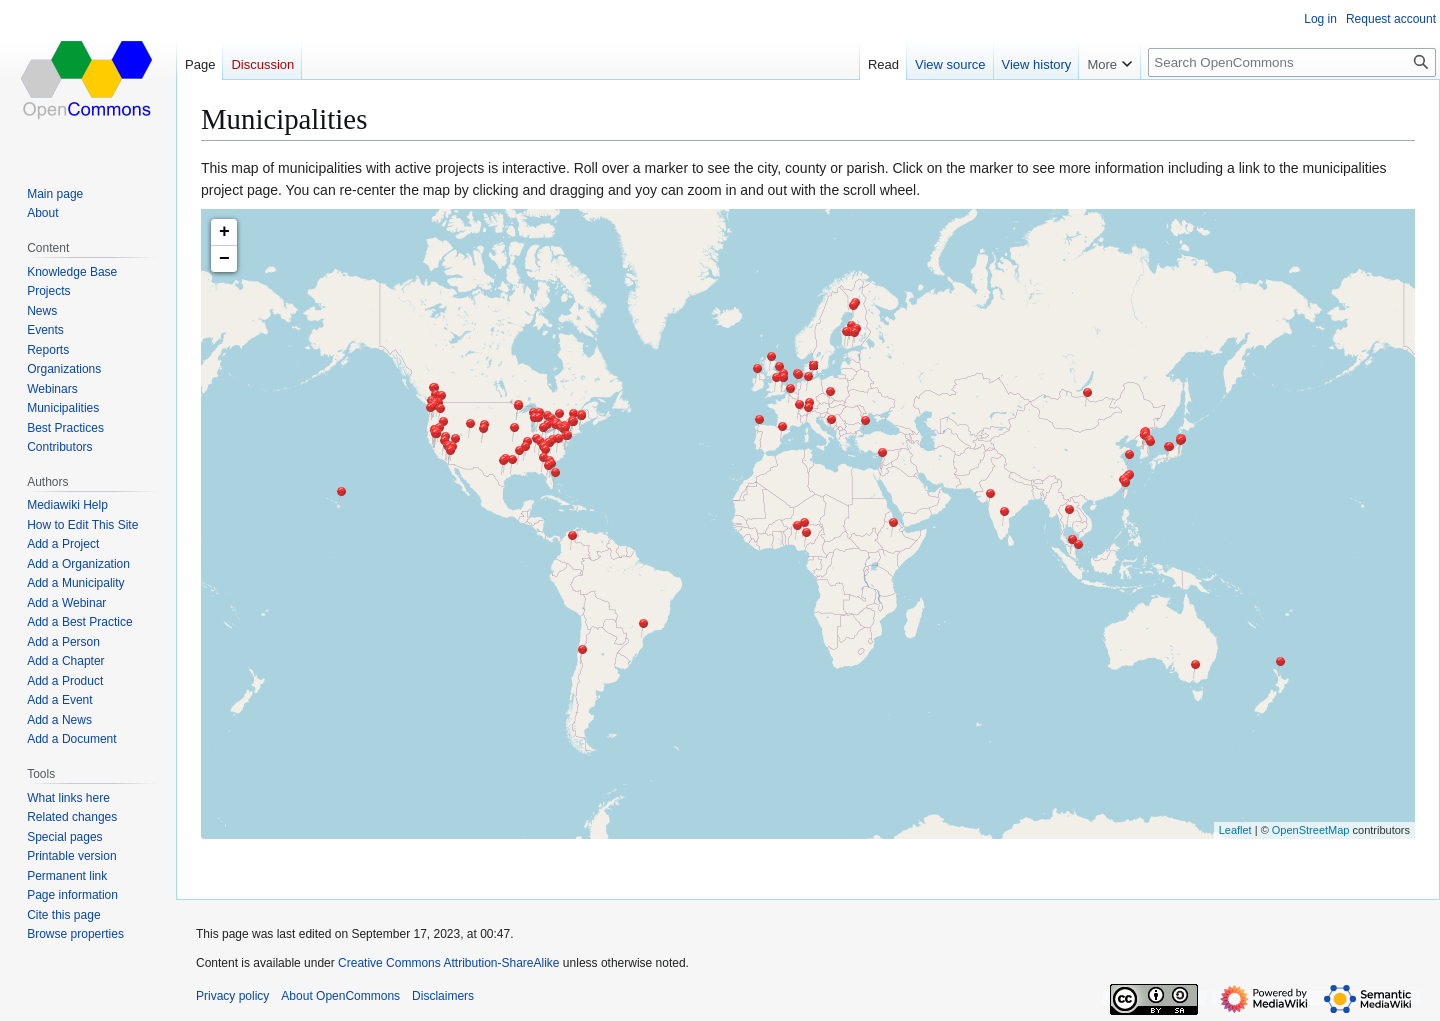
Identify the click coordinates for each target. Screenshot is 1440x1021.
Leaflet (1235, 830)
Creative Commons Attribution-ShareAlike (448, 963)
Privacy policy (232, 996)
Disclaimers (443, 996)
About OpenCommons (340, 996)
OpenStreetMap (1311, 830)
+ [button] (224, 232)
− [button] (224, 259)
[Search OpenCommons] (1292, 62)
